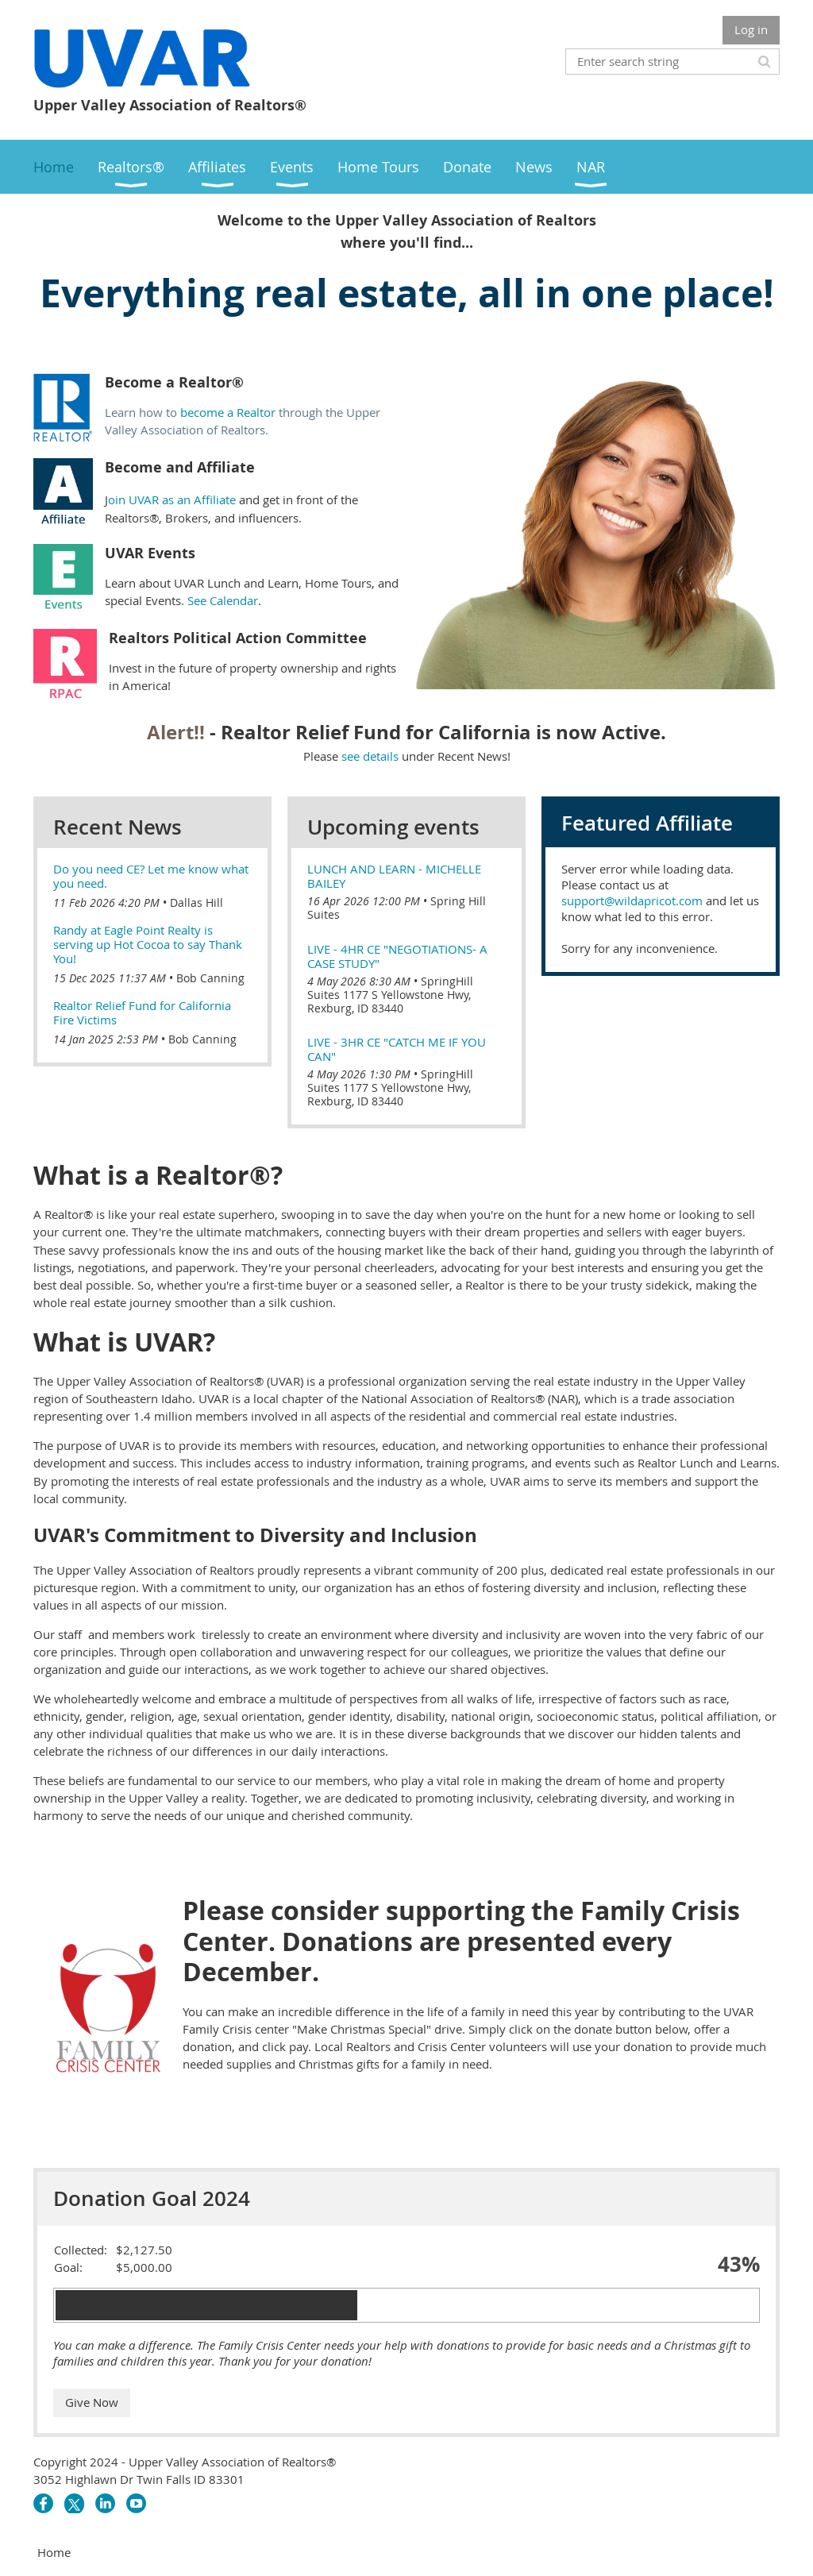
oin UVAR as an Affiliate (172, 499)
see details (370, 756)
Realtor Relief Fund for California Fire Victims (142, 1012)
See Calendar (222, 600)
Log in (751, 29)
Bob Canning (210, 977)
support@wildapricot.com (632, 900)
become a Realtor (227, 412)
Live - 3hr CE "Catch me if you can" (396, 1049)
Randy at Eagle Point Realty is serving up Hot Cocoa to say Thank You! (147, 944)
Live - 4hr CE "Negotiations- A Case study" (397, 956)
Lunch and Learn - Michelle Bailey (394, 876)
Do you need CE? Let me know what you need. (151, 876)
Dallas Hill (196, 902)
